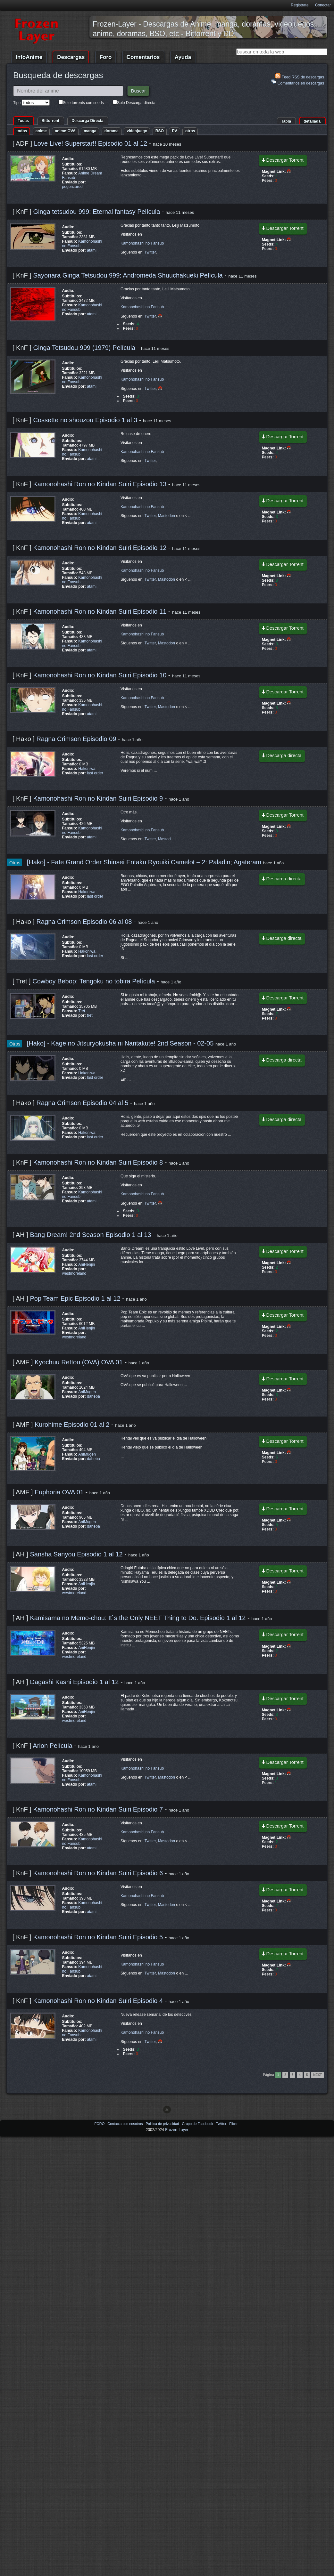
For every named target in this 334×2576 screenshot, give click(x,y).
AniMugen (87, 1392)
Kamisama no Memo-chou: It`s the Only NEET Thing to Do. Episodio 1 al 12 (138, 1617)
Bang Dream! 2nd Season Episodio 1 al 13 (90, 1234)
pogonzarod (72, 186)
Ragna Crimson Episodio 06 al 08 (84, 921)
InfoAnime (29, 57)
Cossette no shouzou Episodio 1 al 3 (85, 420)
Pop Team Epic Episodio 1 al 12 (75, 1298)
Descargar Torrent (282, 160)
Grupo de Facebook (198, 2124)
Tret (81, 1011)
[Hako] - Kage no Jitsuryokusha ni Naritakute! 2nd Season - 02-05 (121, 1043)
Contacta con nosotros (125, 2124)
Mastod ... (166, 839)
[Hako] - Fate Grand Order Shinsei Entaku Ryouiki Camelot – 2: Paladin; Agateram (145, 862)
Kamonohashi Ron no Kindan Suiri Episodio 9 (98, 798)
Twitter (150, 252)
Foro (106, 57)
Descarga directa (281, 755)
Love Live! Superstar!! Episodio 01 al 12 (90, 143)
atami (91, 250)
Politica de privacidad (163, 2124)
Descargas (71, 57)
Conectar (323, 5)
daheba (93, 1396)
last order (95, 773)
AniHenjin (86, 1264)
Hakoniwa (86, 768)
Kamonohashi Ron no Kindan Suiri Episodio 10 (99, 675)
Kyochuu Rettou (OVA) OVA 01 (79, 1362)
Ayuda (183, 57)
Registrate (299, 5)
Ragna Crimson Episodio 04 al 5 (82, 1102)
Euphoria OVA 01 (59, 1492)
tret (90, 1015)
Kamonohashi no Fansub (142, 243)
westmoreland (74, 1273)
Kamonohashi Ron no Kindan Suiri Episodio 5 (98, 1937)
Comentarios (143, 57)
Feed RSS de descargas (299, 76)
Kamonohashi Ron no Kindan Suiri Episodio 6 (98, 1873)
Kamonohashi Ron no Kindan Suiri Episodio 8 (98, 1162)
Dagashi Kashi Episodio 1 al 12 (74, 1681)
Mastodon (166, 515)
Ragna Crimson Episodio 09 (76, 738)
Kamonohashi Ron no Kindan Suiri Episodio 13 (99, 484)
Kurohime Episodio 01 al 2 (72, 1424)
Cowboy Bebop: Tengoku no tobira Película (94, 981)
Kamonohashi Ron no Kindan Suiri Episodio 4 (98, 2000)
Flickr (233, 2124)
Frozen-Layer (176, 2130)
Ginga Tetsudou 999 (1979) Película (85, 347)
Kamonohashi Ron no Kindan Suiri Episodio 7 (98, 1809)
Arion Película (53, 1745)
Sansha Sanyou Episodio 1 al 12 (76, 1554)
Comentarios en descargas (297, 82)
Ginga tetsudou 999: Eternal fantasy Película (97, 211)
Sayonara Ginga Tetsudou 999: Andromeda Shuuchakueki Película (128, 275)
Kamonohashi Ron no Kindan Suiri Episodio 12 (99, 547)
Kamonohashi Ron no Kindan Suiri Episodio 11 (99, 611)
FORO (99, 2124)
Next (317, 2075)
